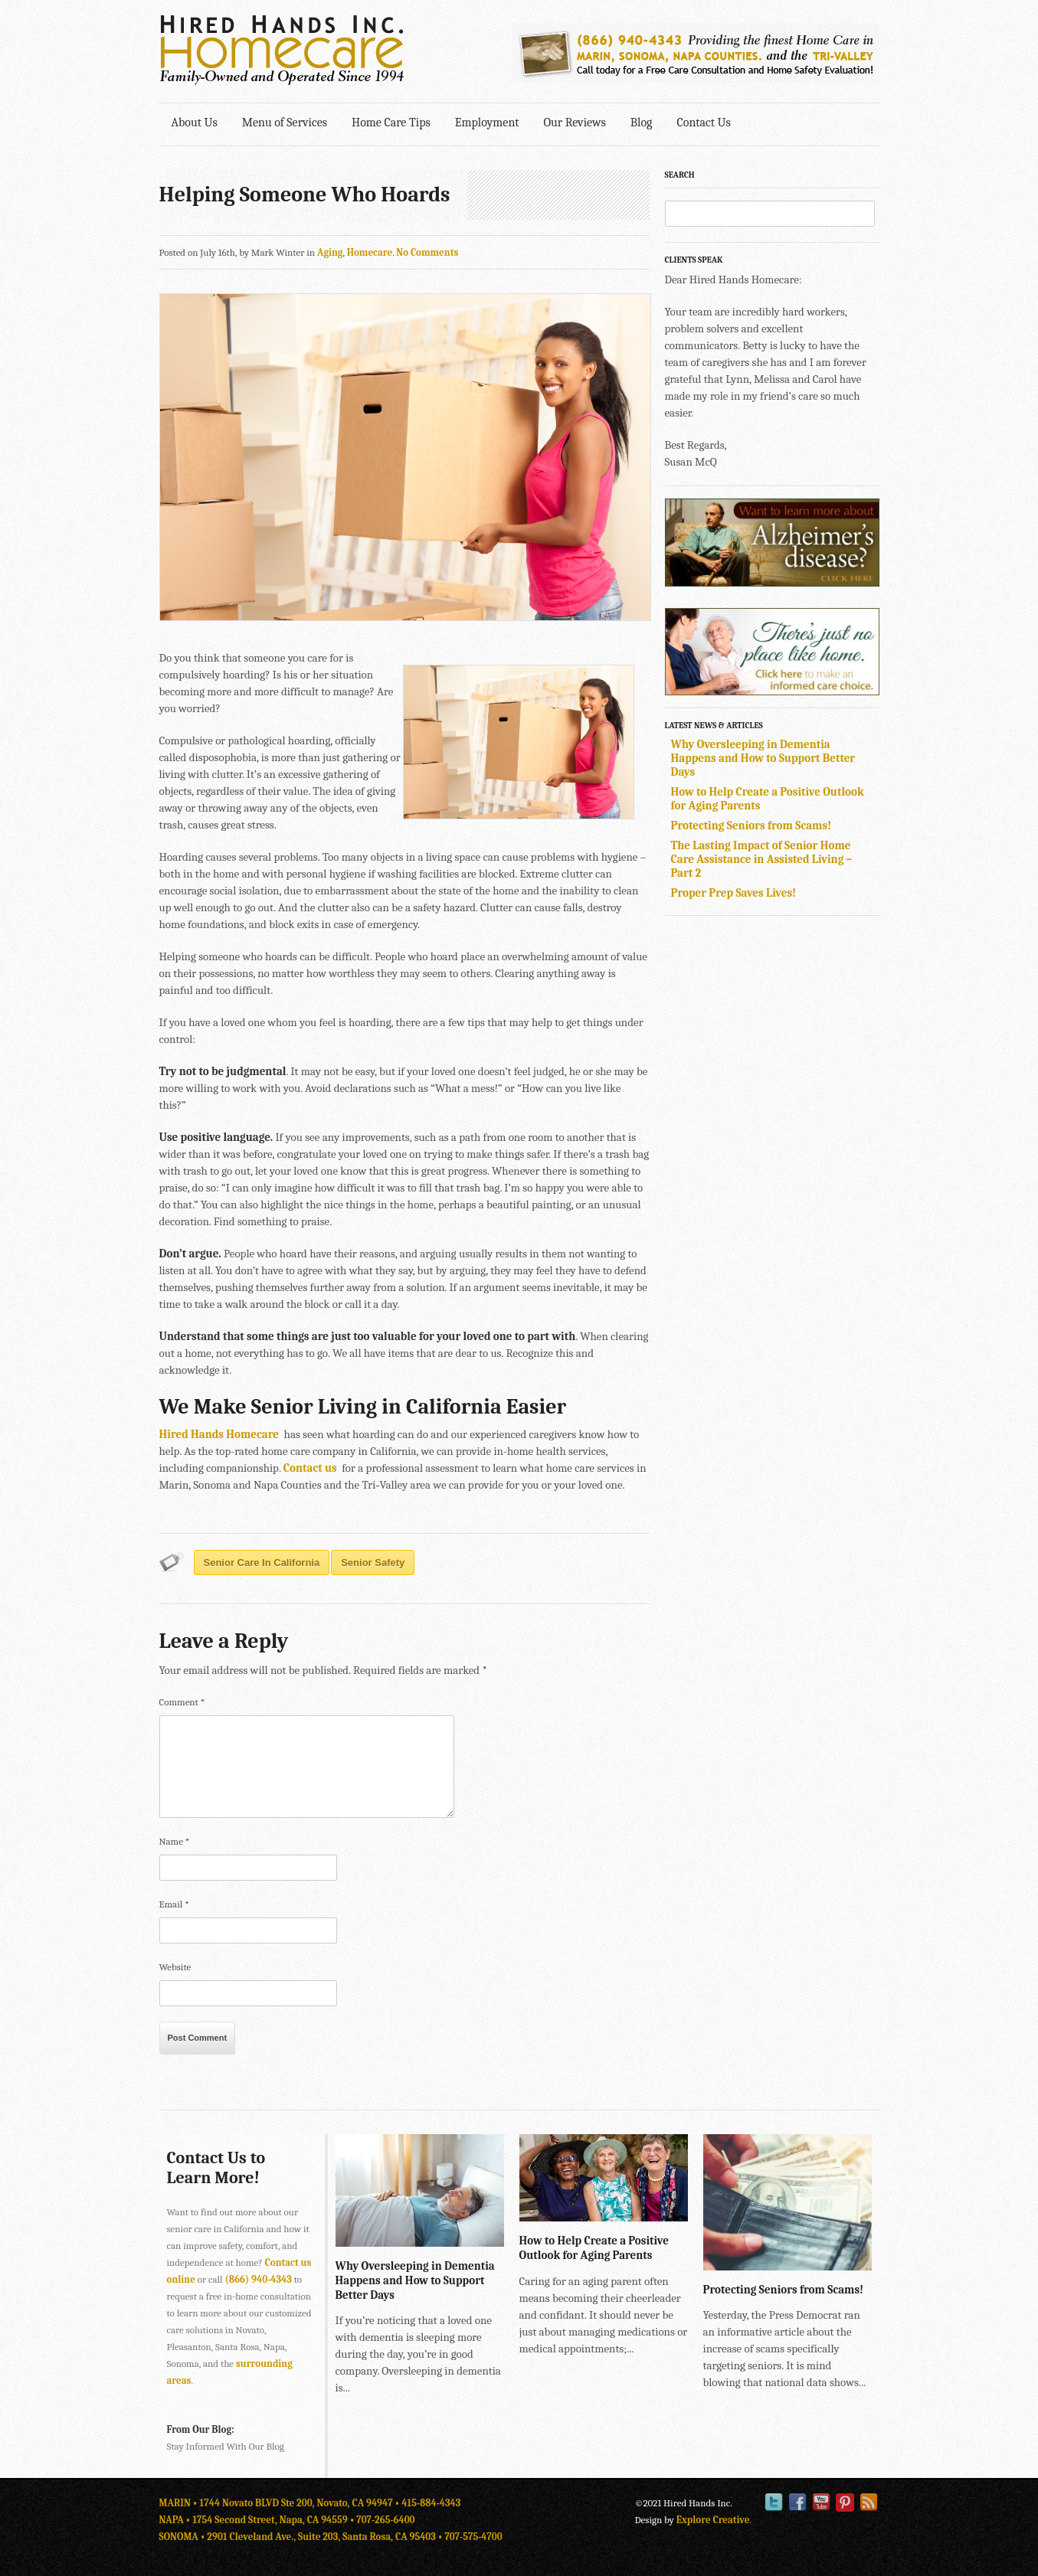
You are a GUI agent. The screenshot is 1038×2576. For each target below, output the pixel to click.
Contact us (310, 1468)
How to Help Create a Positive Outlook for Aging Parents (594, 2248)
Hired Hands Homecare (219, 1434)
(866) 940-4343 (257, 2279)
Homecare (370, 252)
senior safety (372, 1562)
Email (174, 1904)
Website (175, 1967)
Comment (182, 1702)
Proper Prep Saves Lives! (734, 893)
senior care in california (262, 1562)
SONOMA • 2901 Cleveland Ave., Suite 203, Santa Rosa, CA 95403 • (302, 2536)
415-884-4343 (430, 2503)
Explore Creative (713, 2519)
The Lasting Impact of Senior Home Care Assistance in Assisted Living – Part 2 (762, 859)
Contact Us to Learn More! (216, 2168)
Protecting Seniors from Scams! (751, 825)
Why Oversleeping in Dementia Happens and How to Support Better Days (763, 758)
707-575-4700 (473, 2536)
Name (174, 1841)
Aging (330, 252)
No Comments (427, 252)
